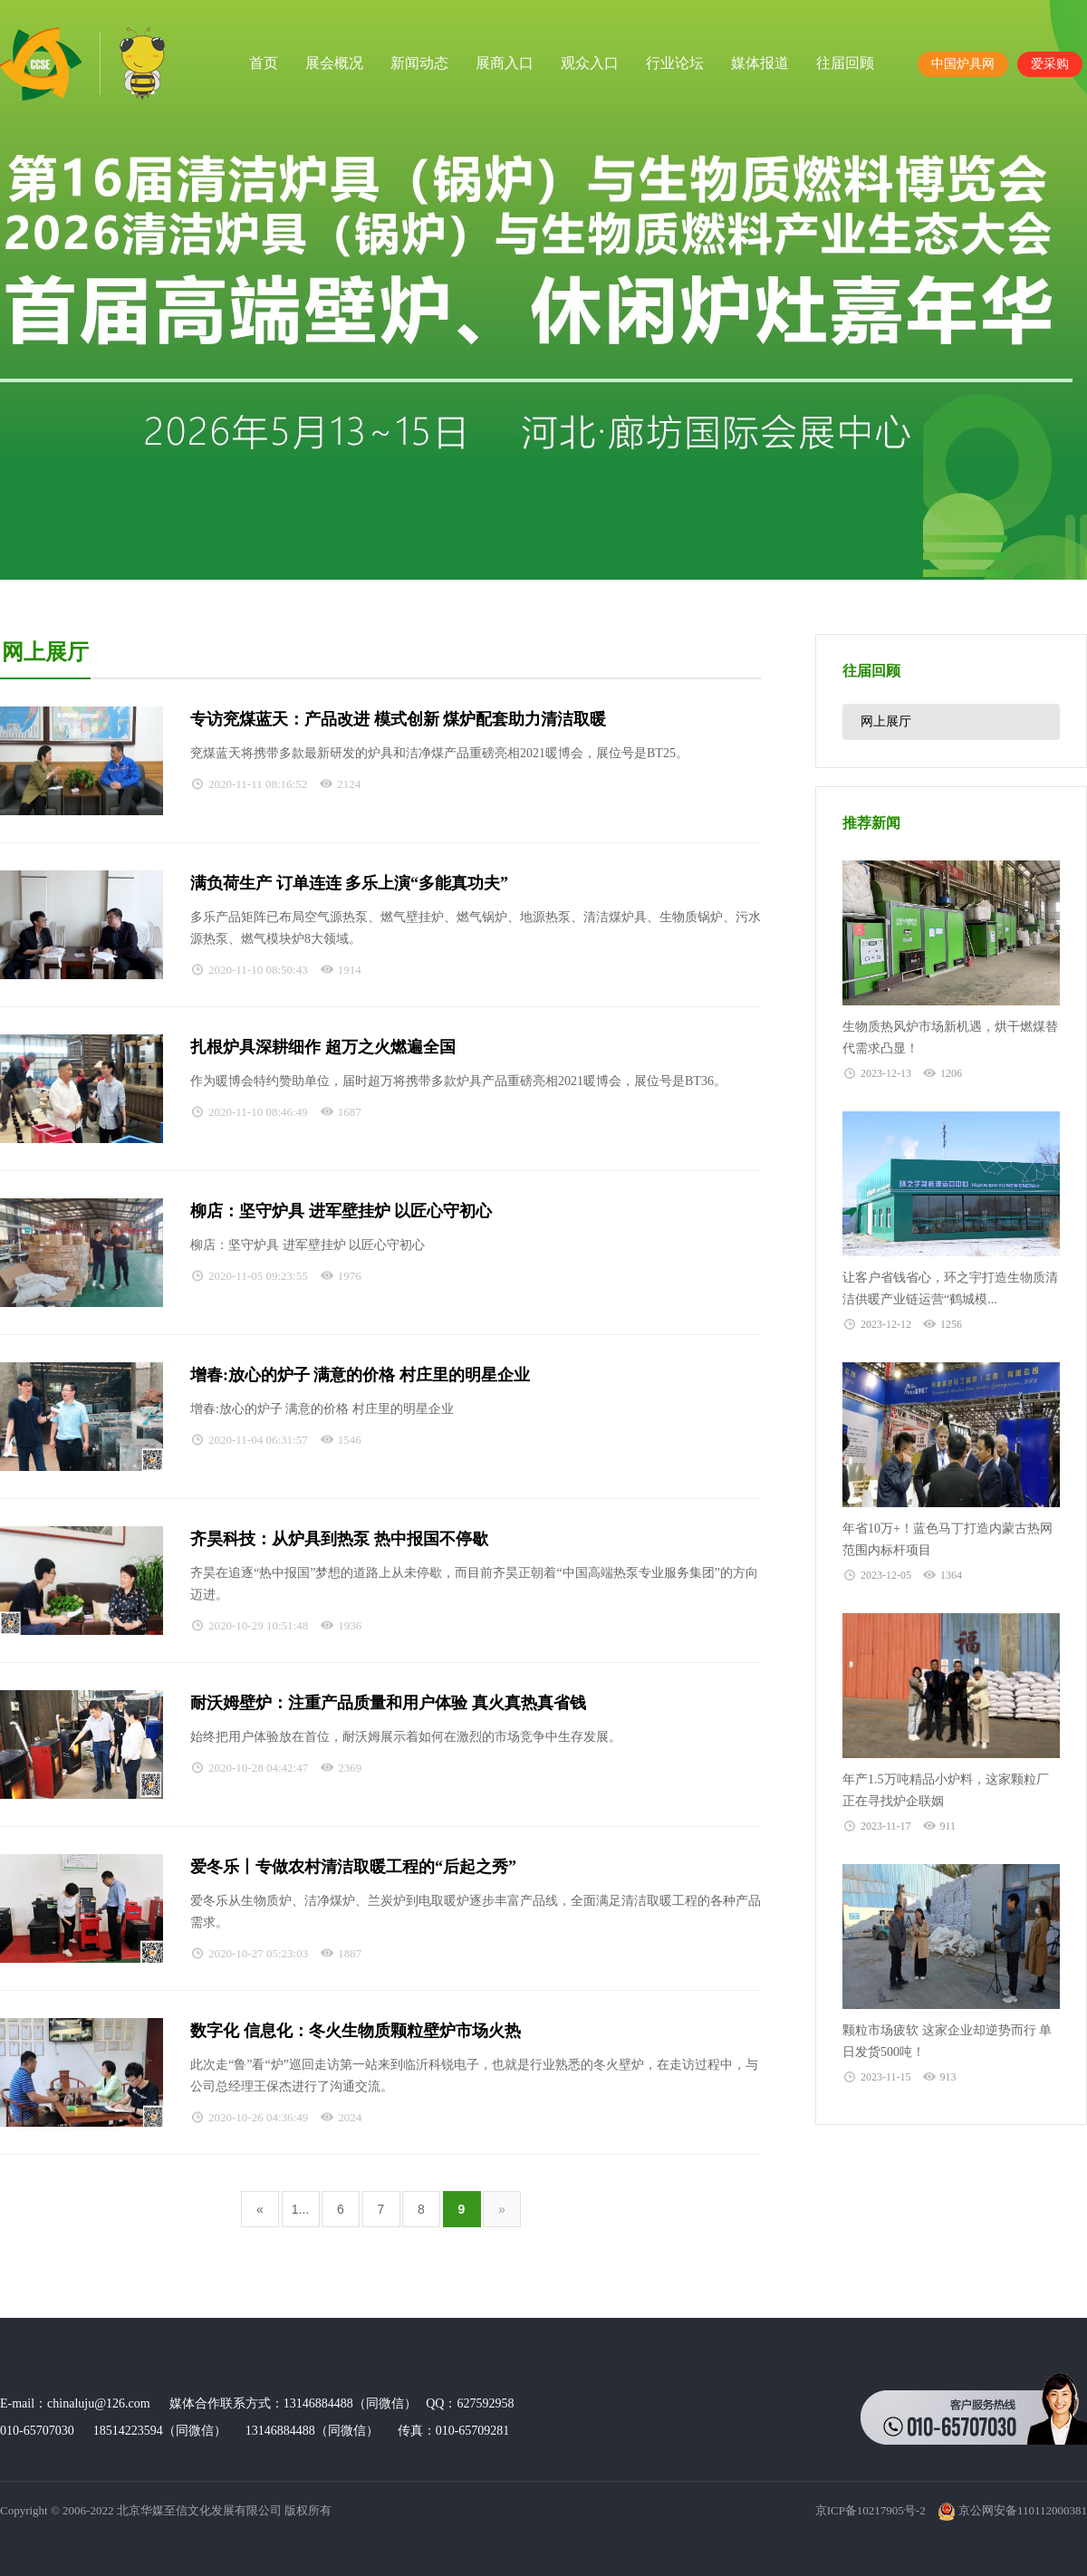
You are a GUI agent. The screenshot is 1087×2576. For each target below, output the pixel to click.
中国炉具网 (963, 64)
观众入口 (590, 63)
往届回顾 (845, 63)
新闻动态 (419, 63)
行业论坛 (675, 63)
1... (300, 2209)
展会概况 (334, 63)
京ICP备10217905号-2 (870, 2510)
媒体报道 (760, 63)
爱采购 (1050, 64)
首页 (263, 63)
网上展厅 (886, 721)
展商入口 (505, 63)
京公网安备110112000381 (1012, 2510)
